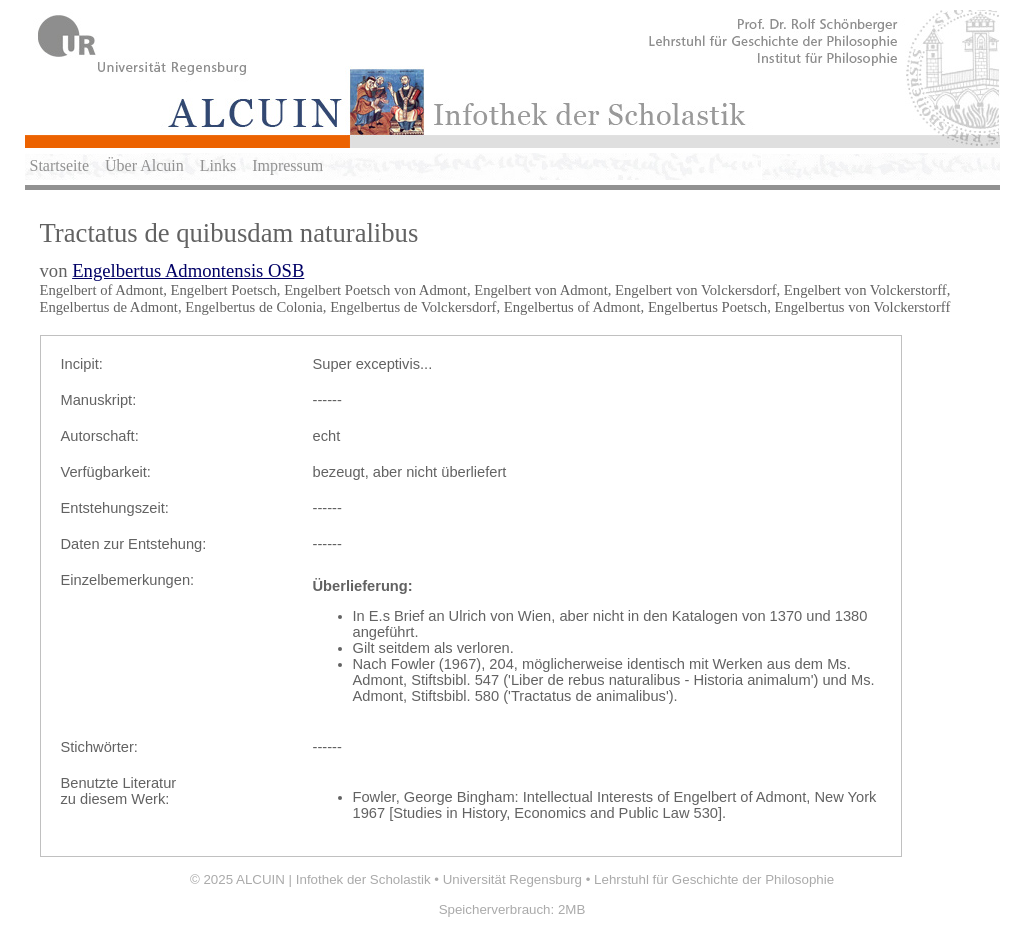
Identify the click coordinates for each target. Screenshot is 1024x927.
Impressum (287, 165)
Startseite (60, 165)
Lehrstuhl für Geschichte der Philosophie (714, 879)
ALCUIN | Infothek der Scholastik (333, 879)
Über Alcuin (144, 165)
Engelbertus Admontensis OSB (188, 270)
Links (218, 165)
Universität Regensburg (512, 879)
